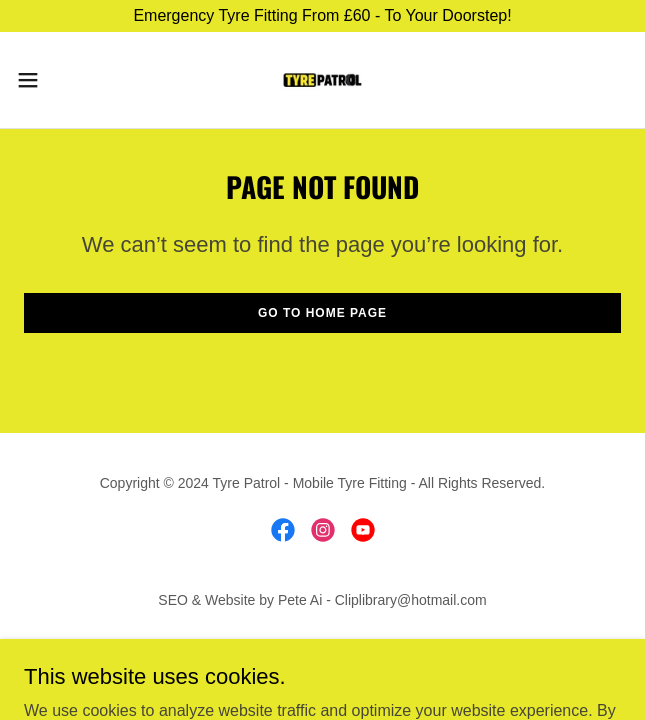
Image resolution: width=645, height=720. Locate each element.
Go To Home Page (322, 313)
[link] (323, 80)
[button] (55, 80)
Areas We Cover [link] (322, 647)
